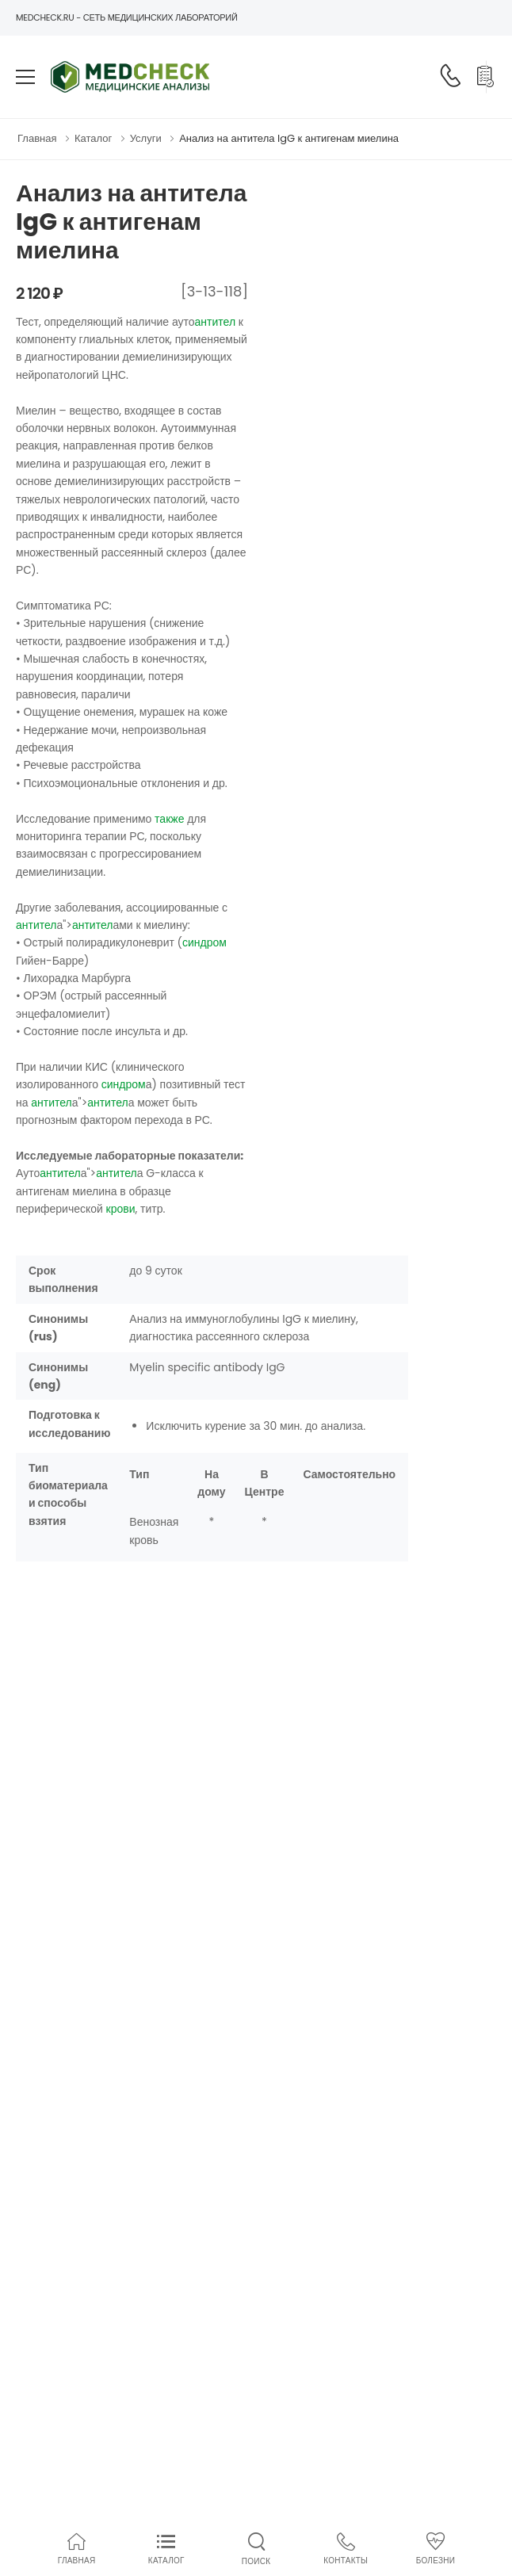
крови (121, 1209)
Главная (36, 138)
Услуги (146, 138)
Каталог (93, 138)
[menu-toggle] (25, 76)
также (169, 819)
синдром (204, 942)
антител (215, 322)
